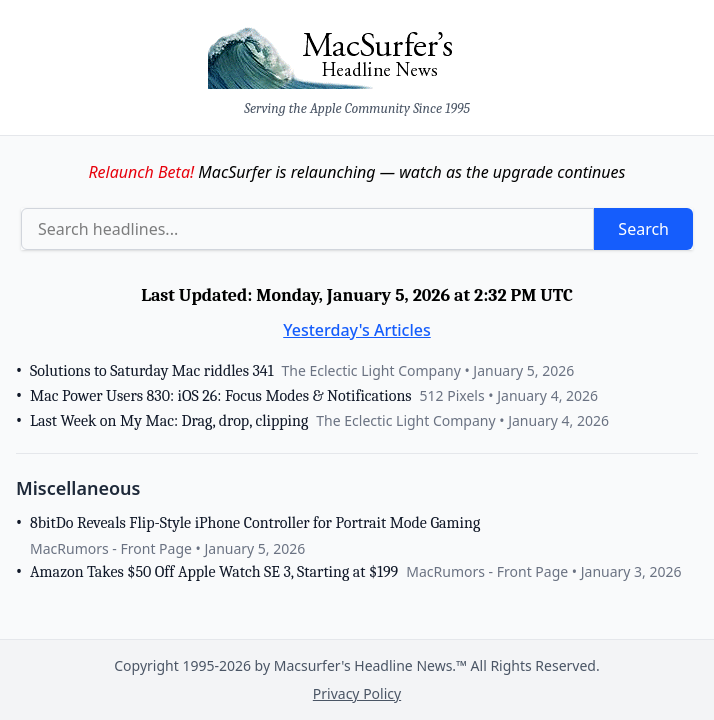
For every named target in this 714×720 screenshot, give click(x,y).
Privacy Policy (357, 693)
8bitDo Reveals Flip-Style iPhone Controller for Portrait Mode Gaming (255, 523)
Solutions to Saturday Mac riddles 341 (151, 371)
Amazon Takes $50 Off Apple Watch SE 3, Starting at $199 (214, 572)
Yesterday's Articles (357, 330)
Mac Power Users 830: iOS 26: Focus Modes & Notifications (221, 396)
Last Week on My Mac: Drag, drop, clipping (169, 421)
